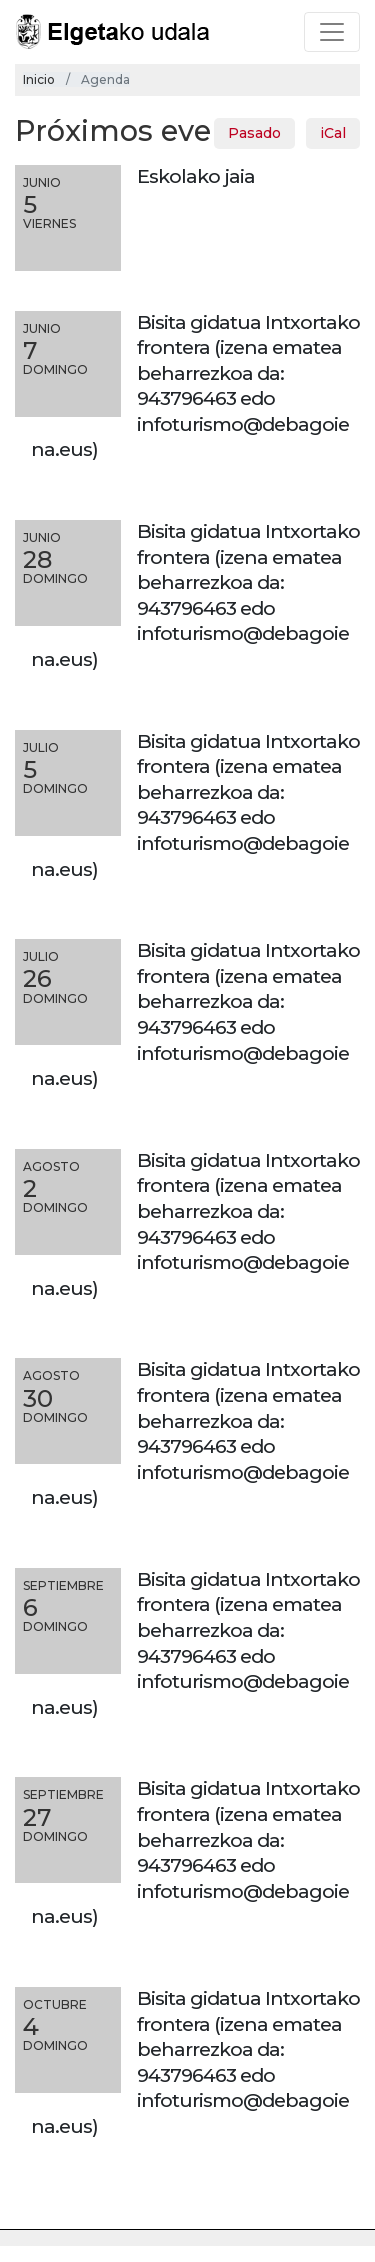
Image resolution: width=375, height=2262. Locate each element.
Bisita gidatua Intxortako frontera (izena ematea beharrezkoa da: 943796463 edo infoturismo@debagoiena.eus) (195, 386)
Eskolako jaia (196, 176)
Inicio (39, 79)
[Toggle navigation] (332, 32)
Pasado (254, 133)
